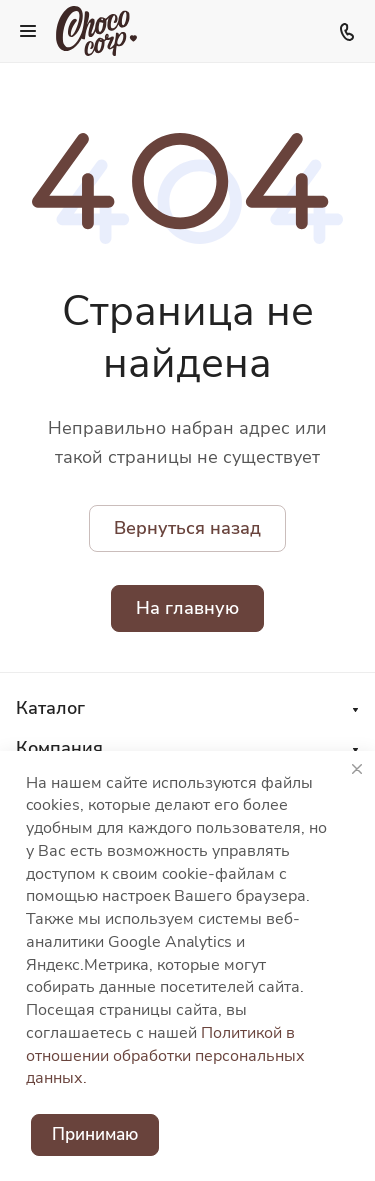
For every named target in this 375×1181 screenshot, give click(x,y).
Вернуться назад (187, 528)
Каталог (50, 708)
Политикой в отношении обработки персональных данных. (165, 1056)
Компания (59, 748)
